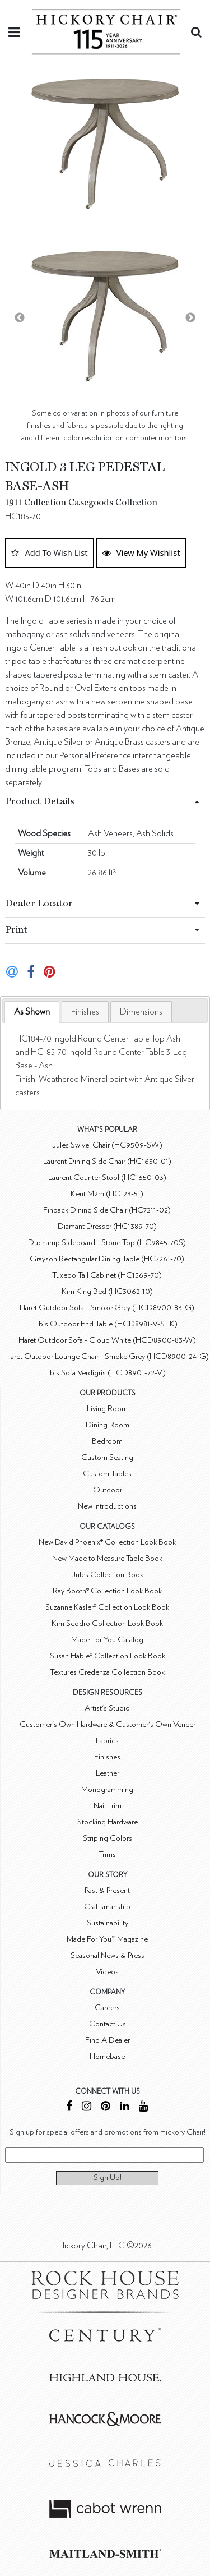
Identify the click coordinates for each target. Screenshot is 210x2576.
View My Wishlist (141, 552)
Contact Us (107, 2024)
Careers (107, 2007)
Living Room (107, 1408)
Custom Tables (107, 1473)
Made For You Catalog (107, 1639)
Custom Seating (107, 1457)
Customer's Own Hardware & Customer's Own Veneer (107, 1724)
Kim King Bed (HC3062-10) (107, 1291)
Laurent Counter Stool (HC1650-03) (107, 1177)
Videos (107, 1971)
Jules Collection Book (107, 1574)
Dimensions (141, 1011)
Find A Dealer (107, 2040)
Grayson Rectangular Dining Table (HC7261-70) (107, 1259)
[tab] (31, 1012)
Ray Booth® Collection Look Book (107, 1591)
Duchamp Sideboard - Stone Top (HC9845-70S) (107, 1242)
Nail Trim (108, 1805)
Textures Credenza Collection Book (107, 1672)
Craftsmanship (107, 1906)
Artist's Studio (107, 1708)
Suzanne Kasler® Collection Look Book (107, 1607)
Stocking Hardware (107, 1822)
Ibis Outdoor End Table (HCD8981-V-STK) (107, 1324)
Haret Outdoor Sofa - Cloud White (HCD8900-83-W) (107, 1340)
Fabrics (107, 1740)
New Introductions (107, 1506)
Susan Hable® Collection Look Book (107, 1656)
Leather (107, 1773)
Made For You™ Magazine (107, 1939)
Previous (19, 318)
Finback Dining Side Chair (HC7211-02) (107, 1210)
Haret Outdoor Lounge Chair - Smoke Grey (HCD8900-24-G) (107, 1356)
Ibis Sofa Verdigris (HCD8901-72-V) (107, 1372)
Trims (107, 1854)
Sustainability (107, 1923)
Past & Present (107, 1890)
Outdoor (107, 1490)
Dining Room (107, 1425)
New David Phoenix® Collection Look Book (107, 1542)
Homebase (107, 2056)
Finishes (85, 1011)
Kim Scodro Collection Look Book (107, 1623)
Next (190, 318)
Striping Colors (107, 1838)
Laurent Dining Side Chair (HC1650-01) (107, 1161)
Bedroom (107, 1441)
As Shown (32, 1011)
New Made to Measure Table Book (107, 1558)
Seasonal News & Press (107, 1955)
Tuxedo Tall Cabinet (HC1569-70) (107, 1275)
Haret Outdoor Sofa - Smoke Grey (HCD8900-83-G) (107, 1307)
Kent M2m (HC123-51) (107, 1194)
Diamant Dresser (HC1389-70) (107, 1226)
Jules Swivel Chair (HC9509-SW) (107, 1145)
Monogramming (107, 1789)
